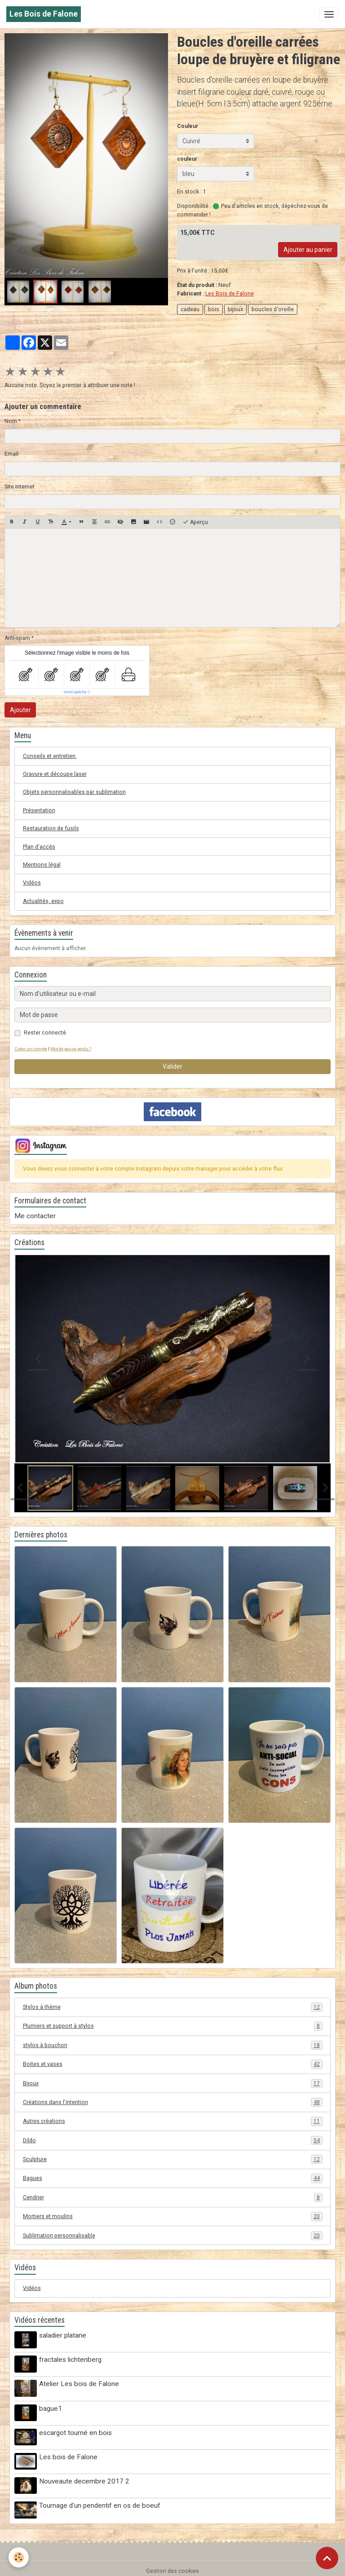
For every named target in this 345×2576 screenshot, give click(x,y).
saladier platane (63, 2335)
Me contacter (35, 1216)
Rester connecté (45, 1033)
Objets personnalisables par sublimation (74, 792)
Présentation (39, 810)
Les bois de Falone (69, 2453)
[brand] (43, 14)
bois (213, 309)
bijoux (235, 309)
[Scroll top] (327, 2558)
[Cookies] (19, 2557)
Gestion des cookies (172, 2565)
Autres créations (173, 2121)
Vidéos (32, 883)
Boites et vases (173, 2064)
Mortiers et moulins (173, 2216)
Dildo (173, 2140)
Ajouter (20, 709)
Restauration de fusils (51, 828)
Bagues (173, 2178)
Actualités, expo (43, 901)
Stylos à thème (173, 2007)
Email (11, 454)
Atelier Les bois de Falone (80, 2382)
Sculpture (173, 2159)
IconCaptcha (75, 692)
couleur (187, 159)
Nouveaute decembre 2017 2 (85, 2477)
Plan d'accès (39, 847)
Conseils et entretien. (50, 756)
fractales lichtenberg (71, 2359)
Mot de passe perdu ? (70, 1048)
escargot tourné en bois (76, 2430)
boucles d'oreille (273, 309)
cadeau (190, 309)
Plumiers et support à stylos (173, 2025)
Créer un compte (30, 1048)
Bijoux (173, 2083)
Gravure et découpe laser (55, 774)
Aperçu (195, 522)
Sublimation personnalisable (173, 2235)
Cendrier (173, 2197)
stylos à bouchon (173, 2045)
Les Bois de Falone (229, 294)
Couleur (187, 126)
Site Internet (19, 487)
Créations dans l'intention (173, 2102)
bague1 (51, 2406)
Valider (172, 1066)
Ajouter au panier (307, 249)
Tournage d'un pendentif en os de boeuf (100, 2501)
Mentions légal (42, 865)
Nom (10, 421)
